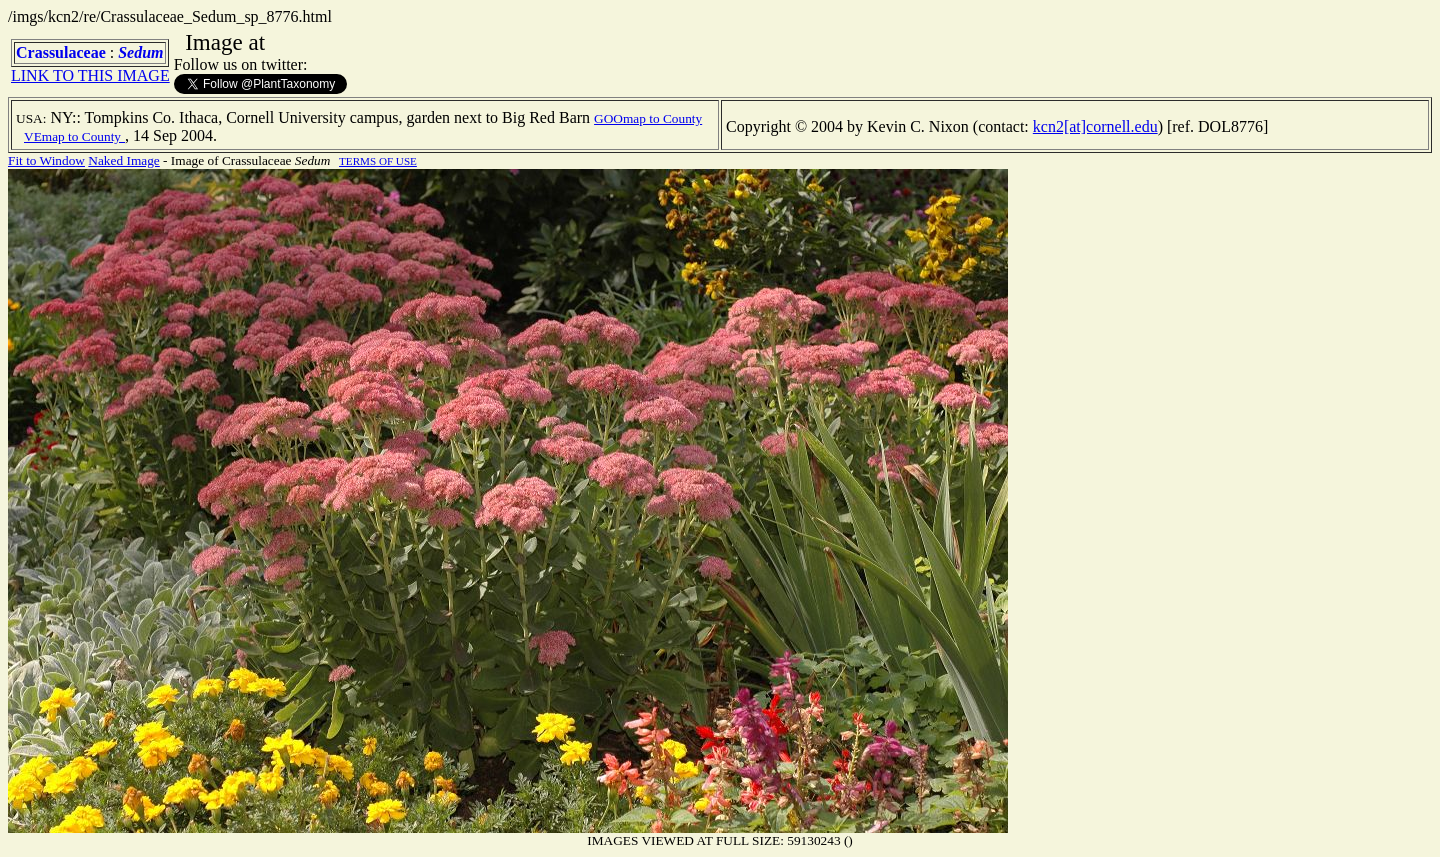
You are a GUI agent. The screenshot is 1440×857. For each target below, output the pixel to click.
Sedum (140, 52)
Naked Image (123, 160)
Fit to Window (46, 160)
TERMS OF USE (378, 161)
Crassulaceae (61, 52)
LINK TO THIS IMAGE (90, 75)
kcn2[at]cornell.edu (1095, 126)
